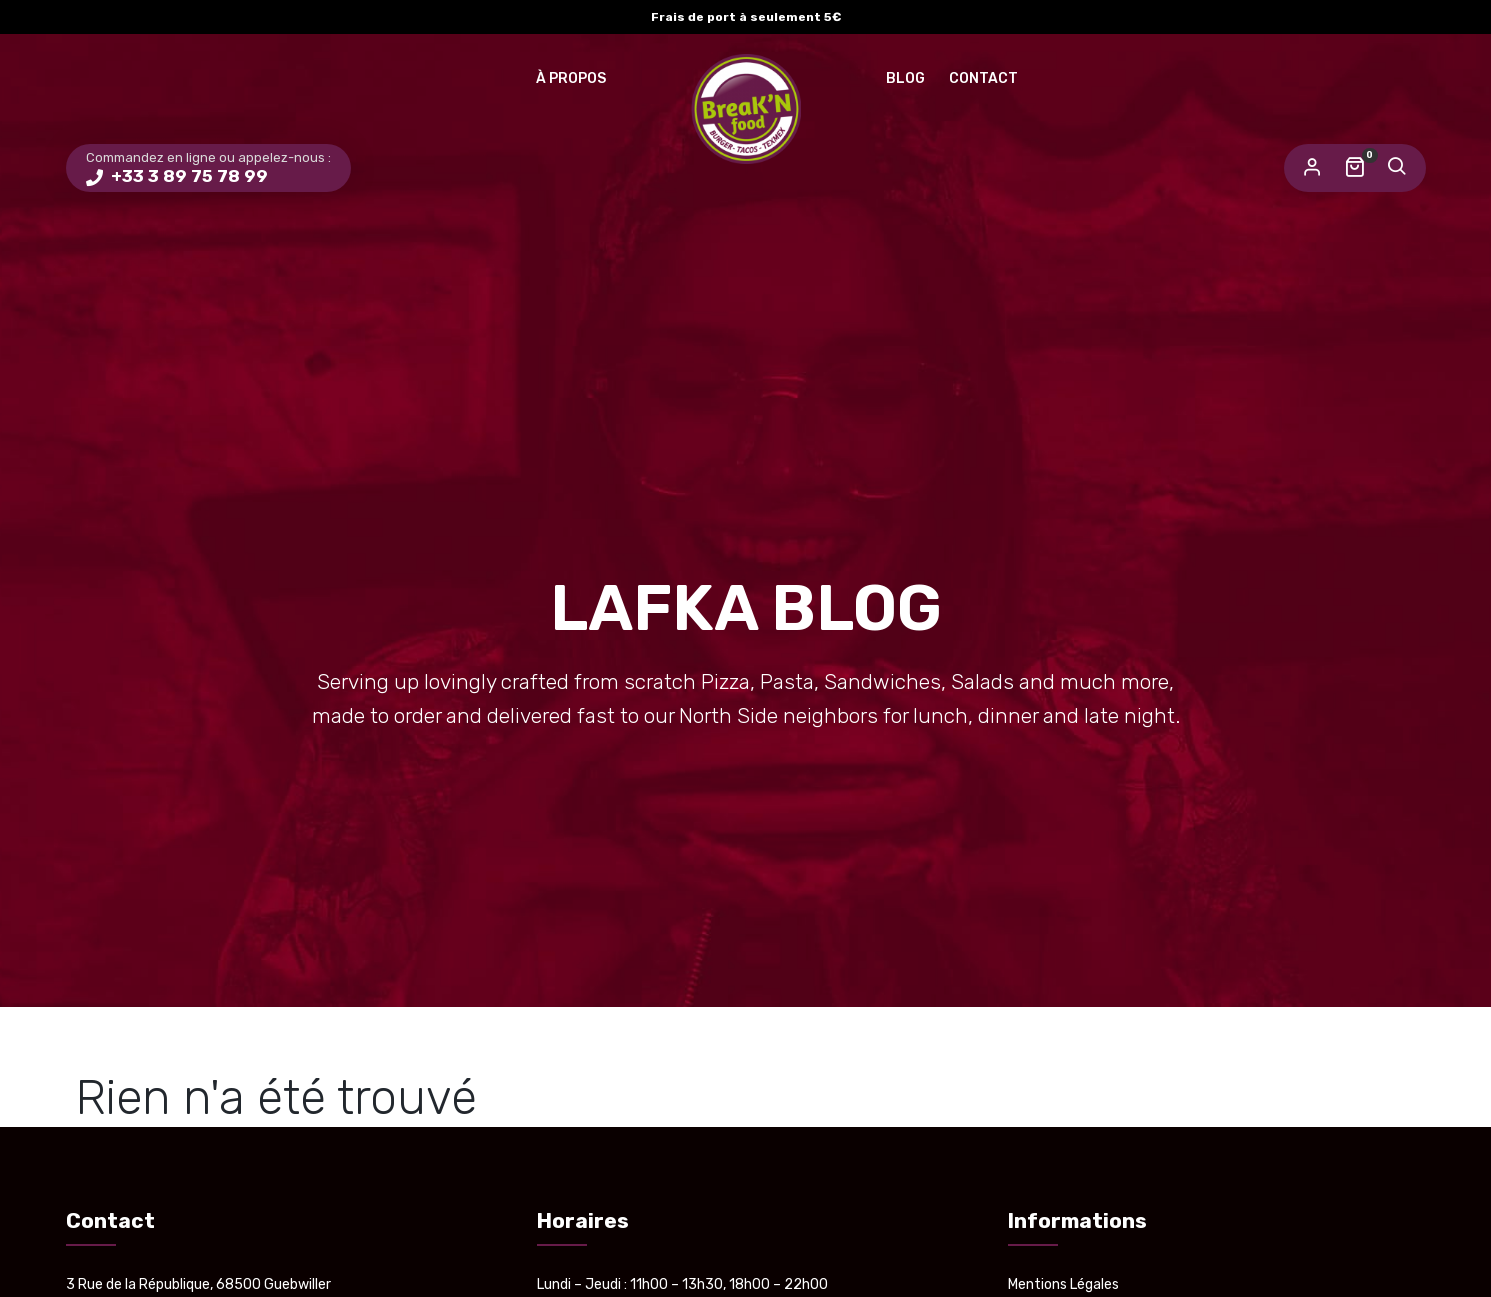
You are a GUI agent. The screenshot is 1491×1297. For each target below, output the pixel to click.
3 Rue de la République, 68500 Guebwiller (198, 1284)
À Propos (571, 78)
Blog (905, 78)
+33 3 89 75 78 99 (187, 176)
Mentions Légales (1063, 1284)
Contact (983, 78)
